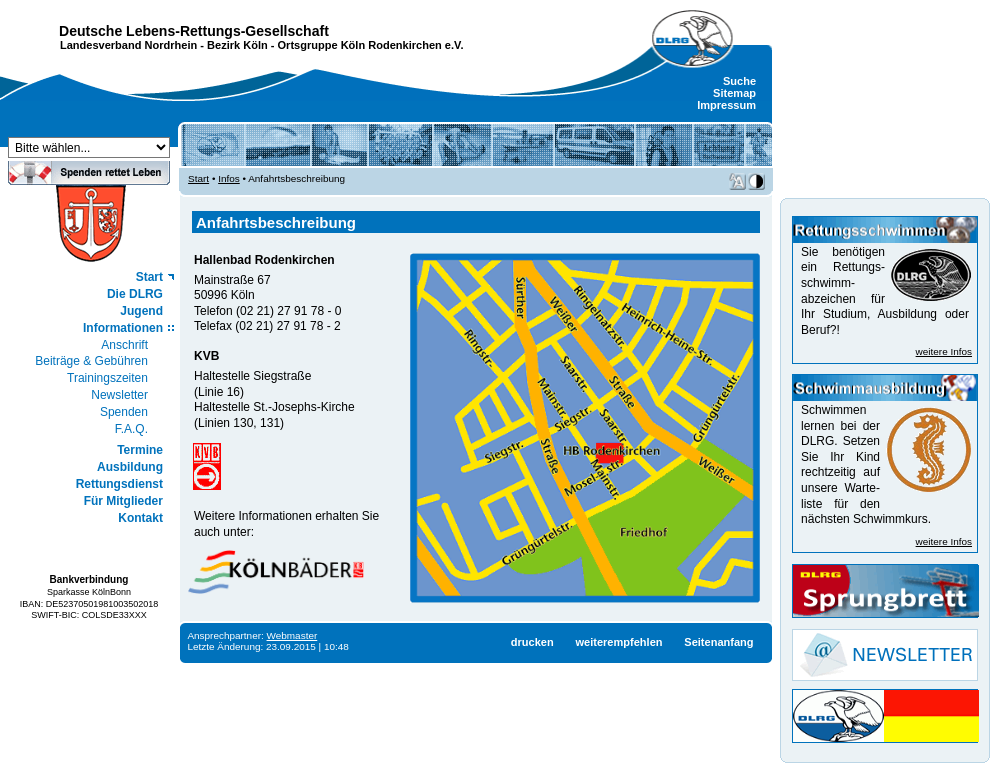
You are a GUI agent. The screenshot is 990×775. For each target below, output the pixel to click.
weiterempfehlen (618, 642)
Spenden (124, 412)
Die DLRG (135, 294)
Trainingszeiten (107, 378)
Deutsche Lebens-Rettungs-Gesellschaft (194, 31)
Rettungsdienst (119, 484)
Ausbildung (130, 467)
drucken (532, 642)
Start (149, 277)
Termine (140, 450)
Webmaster (292, 635)
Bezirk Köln (237, 45)
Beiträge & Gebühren (91, 361)
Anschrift (124, 345)
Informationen (123, 328)
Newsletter (119, 395)
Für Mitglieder (123, 501)
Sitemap (734, 93)
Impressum (726, 105)
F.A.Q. (131, 429)
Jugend (141, 311)
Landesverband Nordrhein (128, 45)
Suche (739, 81)
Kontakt (140, 518)
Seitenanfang (718, 642)
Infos (229, 178)
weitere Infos (944, 351)
